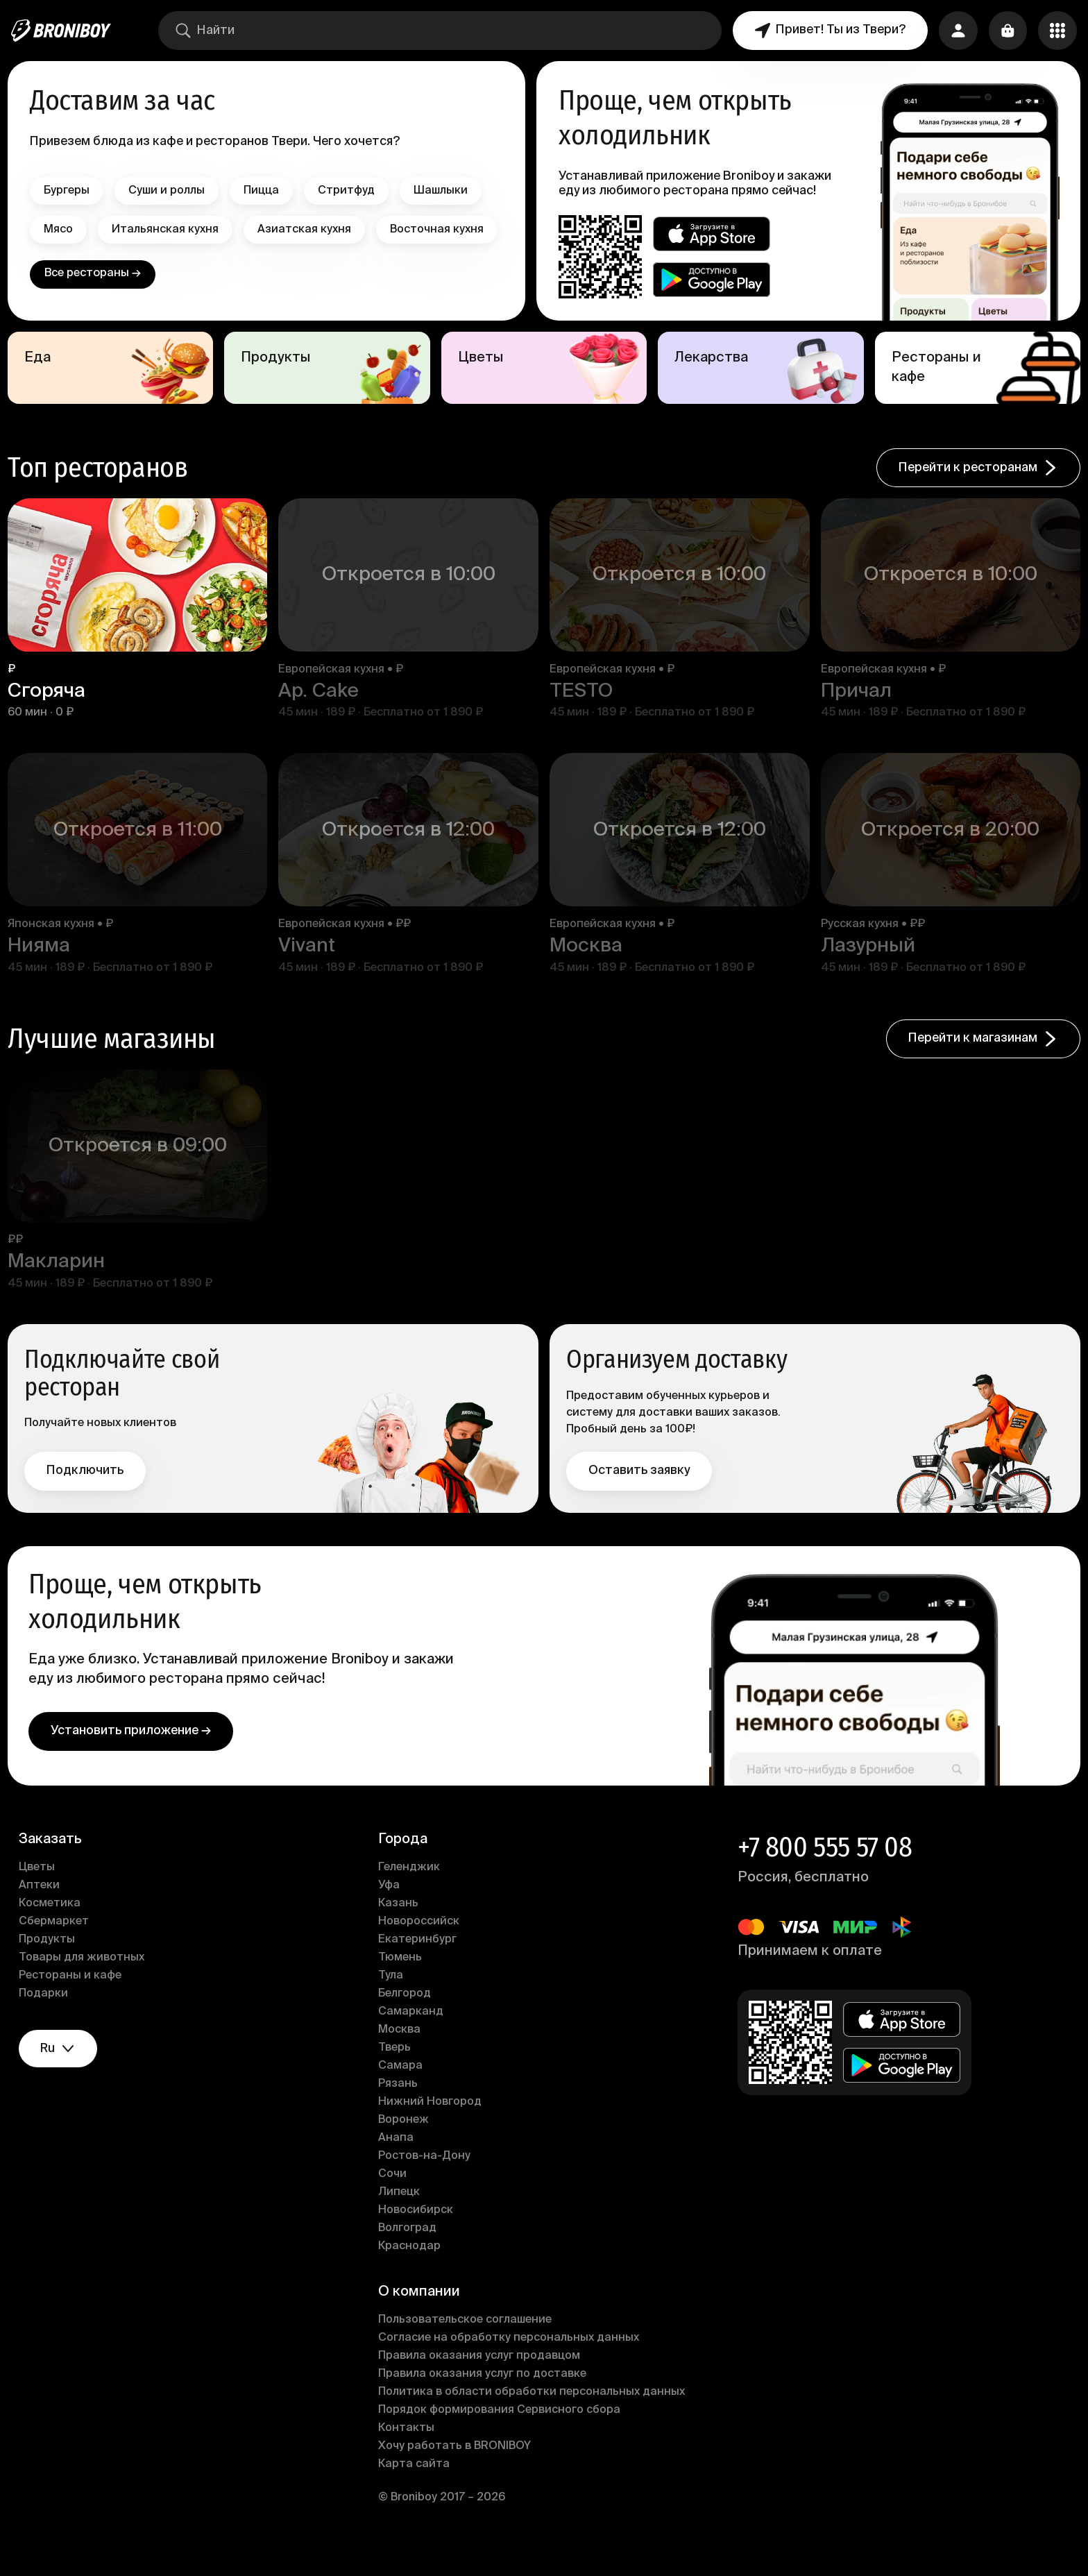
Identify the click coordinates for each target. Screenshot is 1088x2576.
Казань (400, 1929)
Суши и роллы (170, 190)
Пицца (264, 190)
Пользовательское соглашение (466, 2345)
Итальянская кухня (168, 229)
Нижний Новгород (431, 2127)
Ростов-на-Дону (426, 2181)
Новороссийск (420, 1947)
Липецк (400, 2217)
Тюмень (401, 1983)
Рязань (399, 2109)
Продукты (50, 1965)
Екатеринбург (419, 1965)
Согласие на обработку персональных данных (510, 2363)
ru (62, 2075)
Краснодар (411, 2272)
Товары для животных (85, 1983)
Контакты (408, 2453)
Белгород (406, 2019)
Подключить (88, 1495)
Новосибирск (417, 2236)
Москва (401, 2055)
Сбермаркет (57, 1947)
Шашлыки (444, 190)
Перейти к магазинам (980, 1065)
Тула (392, 2001)
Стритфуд (349, 190)
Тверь (396, 2073)
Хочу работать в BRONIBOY (456, 2471)
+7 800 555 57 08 (823, 1873)
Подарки (46, 2019)
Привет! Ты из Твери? (829, 30)
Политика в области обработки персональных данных (533, 2417)
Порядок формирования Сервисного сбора (501, 2435)
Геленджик (410, 1893)
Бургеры (70, 190)
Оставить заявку (639, 1495)
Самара (402, 2091)
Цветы (40, 1893)
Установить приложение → (134, 1756)
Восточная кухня (94, 268)
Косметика (53, 1929)
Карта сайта (415, 2490)
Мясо (61, 229)
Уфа (390, 1911)
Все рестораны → (95, 313)
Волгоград (409, 2254)
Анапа (397, 2163)
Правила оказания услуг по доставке (484, 2399)
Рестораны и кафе (73, 2001)
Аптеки (42, 1911)
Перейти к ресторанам (975, 496)
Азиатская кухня (308, 229)
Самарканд (412, 2037)
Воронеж (405, 2145)
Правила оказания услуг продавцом (480, 2381)
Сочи (394, 2199)
